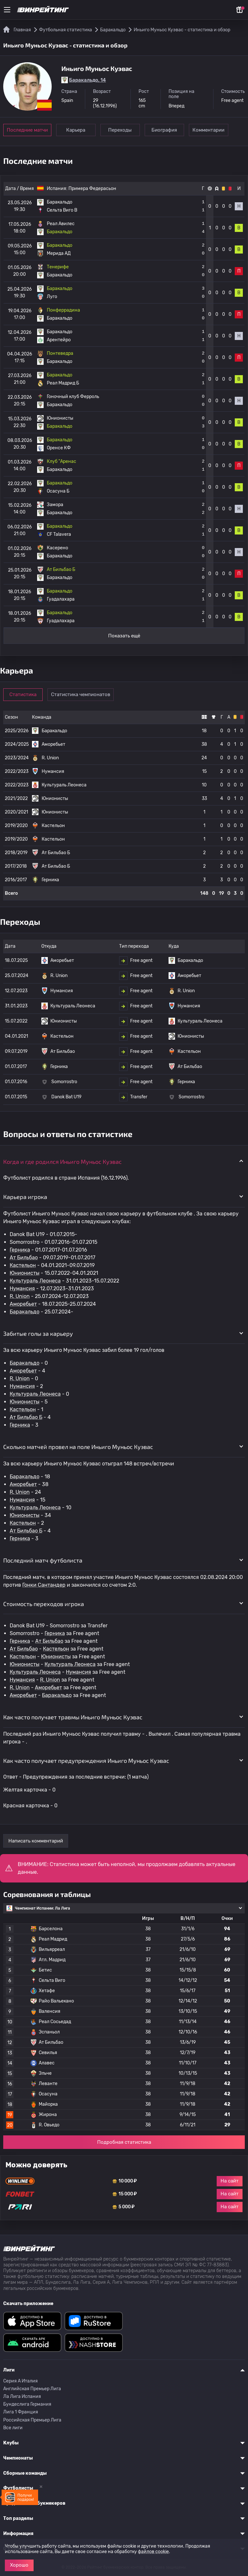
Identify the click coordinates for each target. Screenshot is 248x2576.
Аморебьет (23, 1304)
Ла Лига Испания (22, 2396)
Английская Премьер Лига (32, 2388)
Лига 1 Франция (20, 2412)
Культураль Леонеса (35, 1281)
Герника (20, 1250)
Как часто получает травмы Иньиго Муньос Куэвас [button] (72, 1717)
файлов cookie (153, 2551)
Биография (165, 130)
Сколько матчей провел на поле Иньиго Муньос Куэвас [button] (78, 1446)
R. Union (20, 1296)
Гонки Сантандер (44, 1585)
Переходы (120, 130)
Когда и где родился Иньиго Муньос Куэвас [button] (62, 1161)
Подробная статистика (124, 2142)
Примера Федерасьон (92, 188)
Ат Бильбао (24, 1257)
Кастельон (23, 1265)
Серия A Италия (20, 2381)
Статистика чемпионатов (80, 694)
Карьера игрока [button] (25, 1196)
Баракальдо (24, 1312)
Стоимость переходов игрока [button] (43, 1603)
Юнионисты (24, 1273)
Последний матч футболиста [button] (42, 1560)
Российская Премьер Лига (32, 2420)
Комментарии (210, 130)
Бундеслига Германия (27, 2404)
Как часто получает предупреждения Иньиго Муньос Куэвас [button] (86, 1760)
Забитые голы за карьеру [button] (38, 1333)
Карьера (76, 130)
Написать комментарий (35, 1841)
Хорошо (19, 2565)
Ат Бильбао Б (26, 1417)
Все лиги (13, 2428)
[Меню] (7, 10)
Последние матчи (27, 130)
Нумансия (22, 1288)
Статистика (23, 694)
